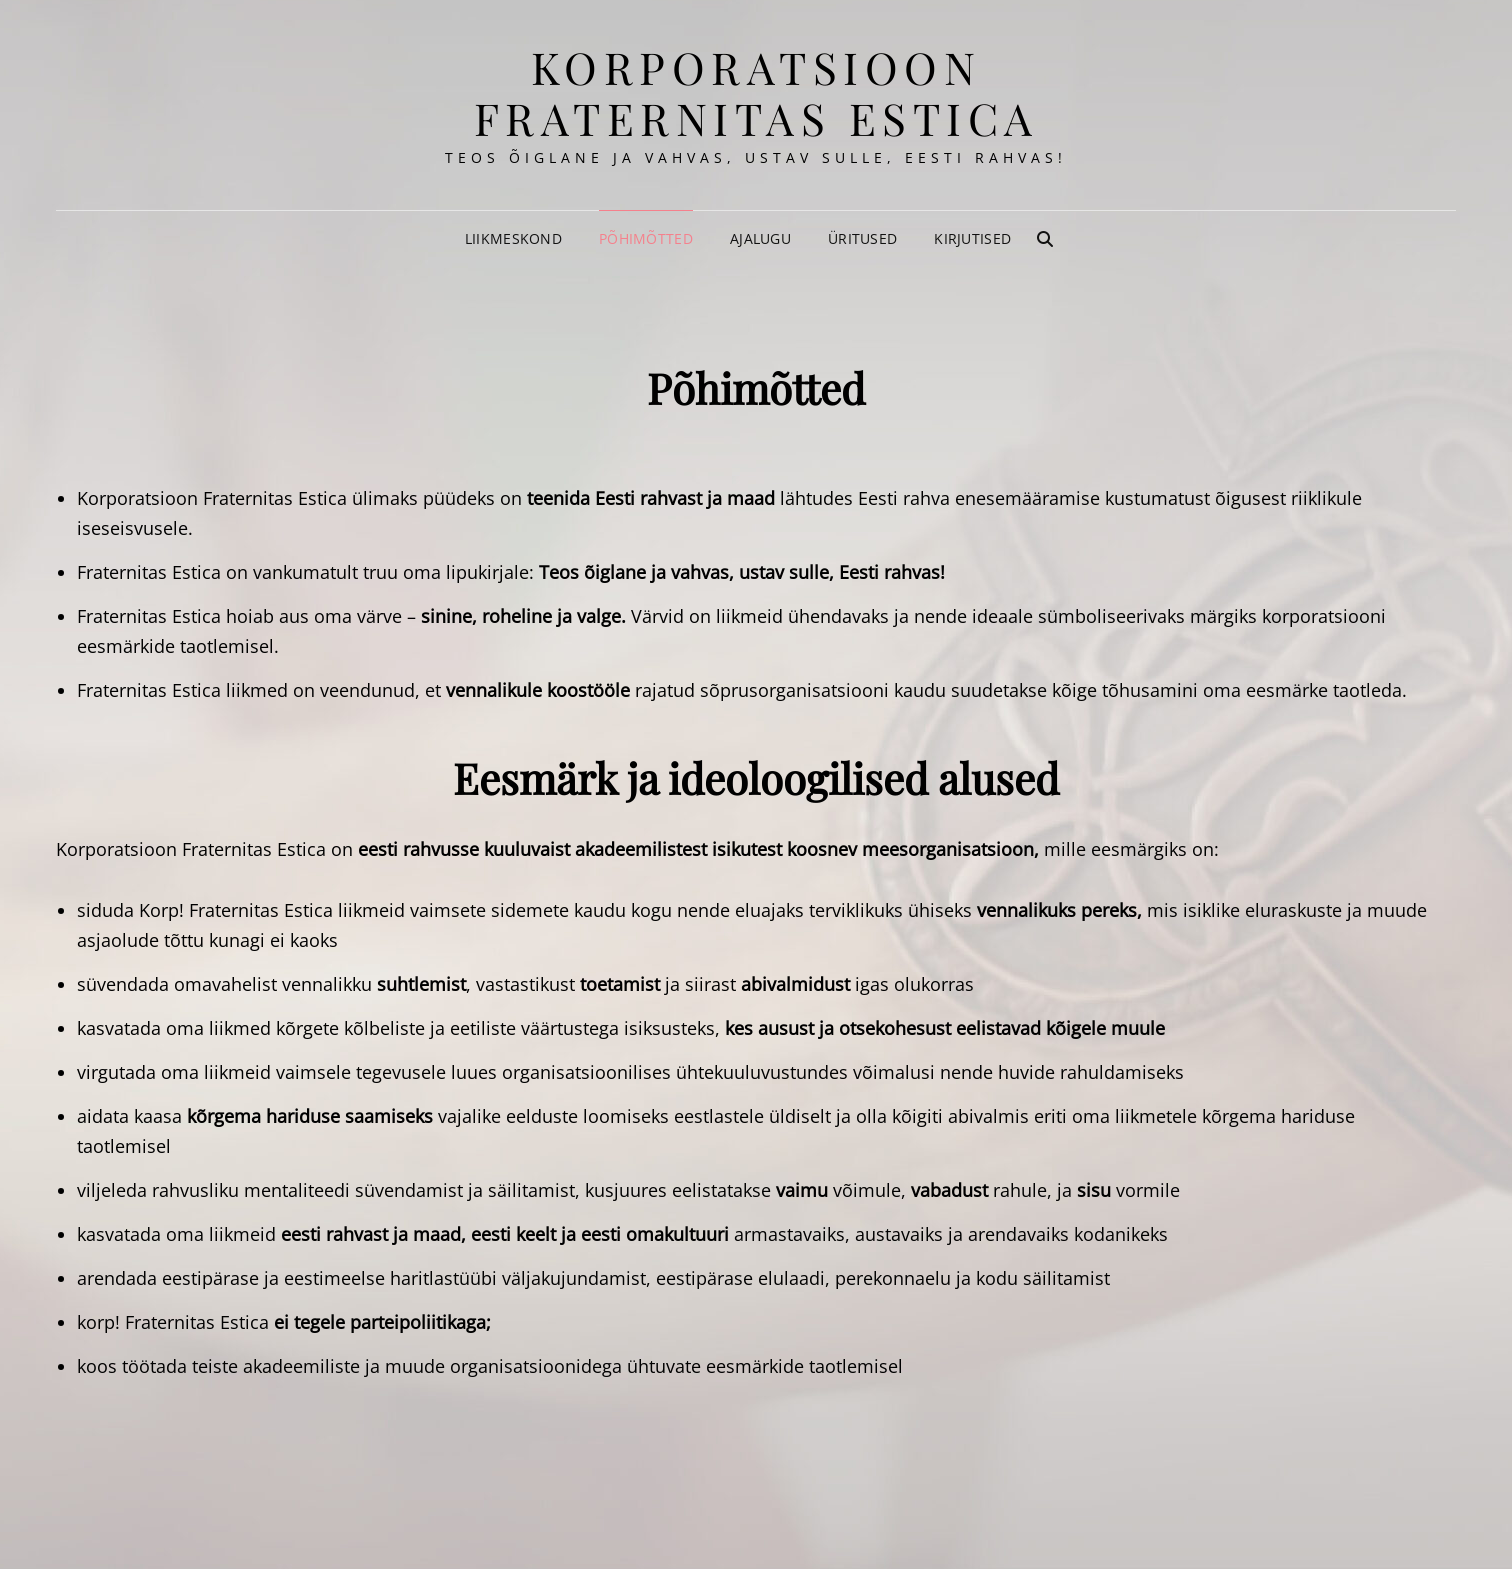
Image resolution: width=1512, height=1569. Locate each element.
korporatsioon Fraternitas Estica (756, 92)
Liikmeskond (513, 238)
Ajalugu (760, 238)
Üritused (862, 238)
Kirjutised (972, 238)
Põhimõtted (646, 238)
